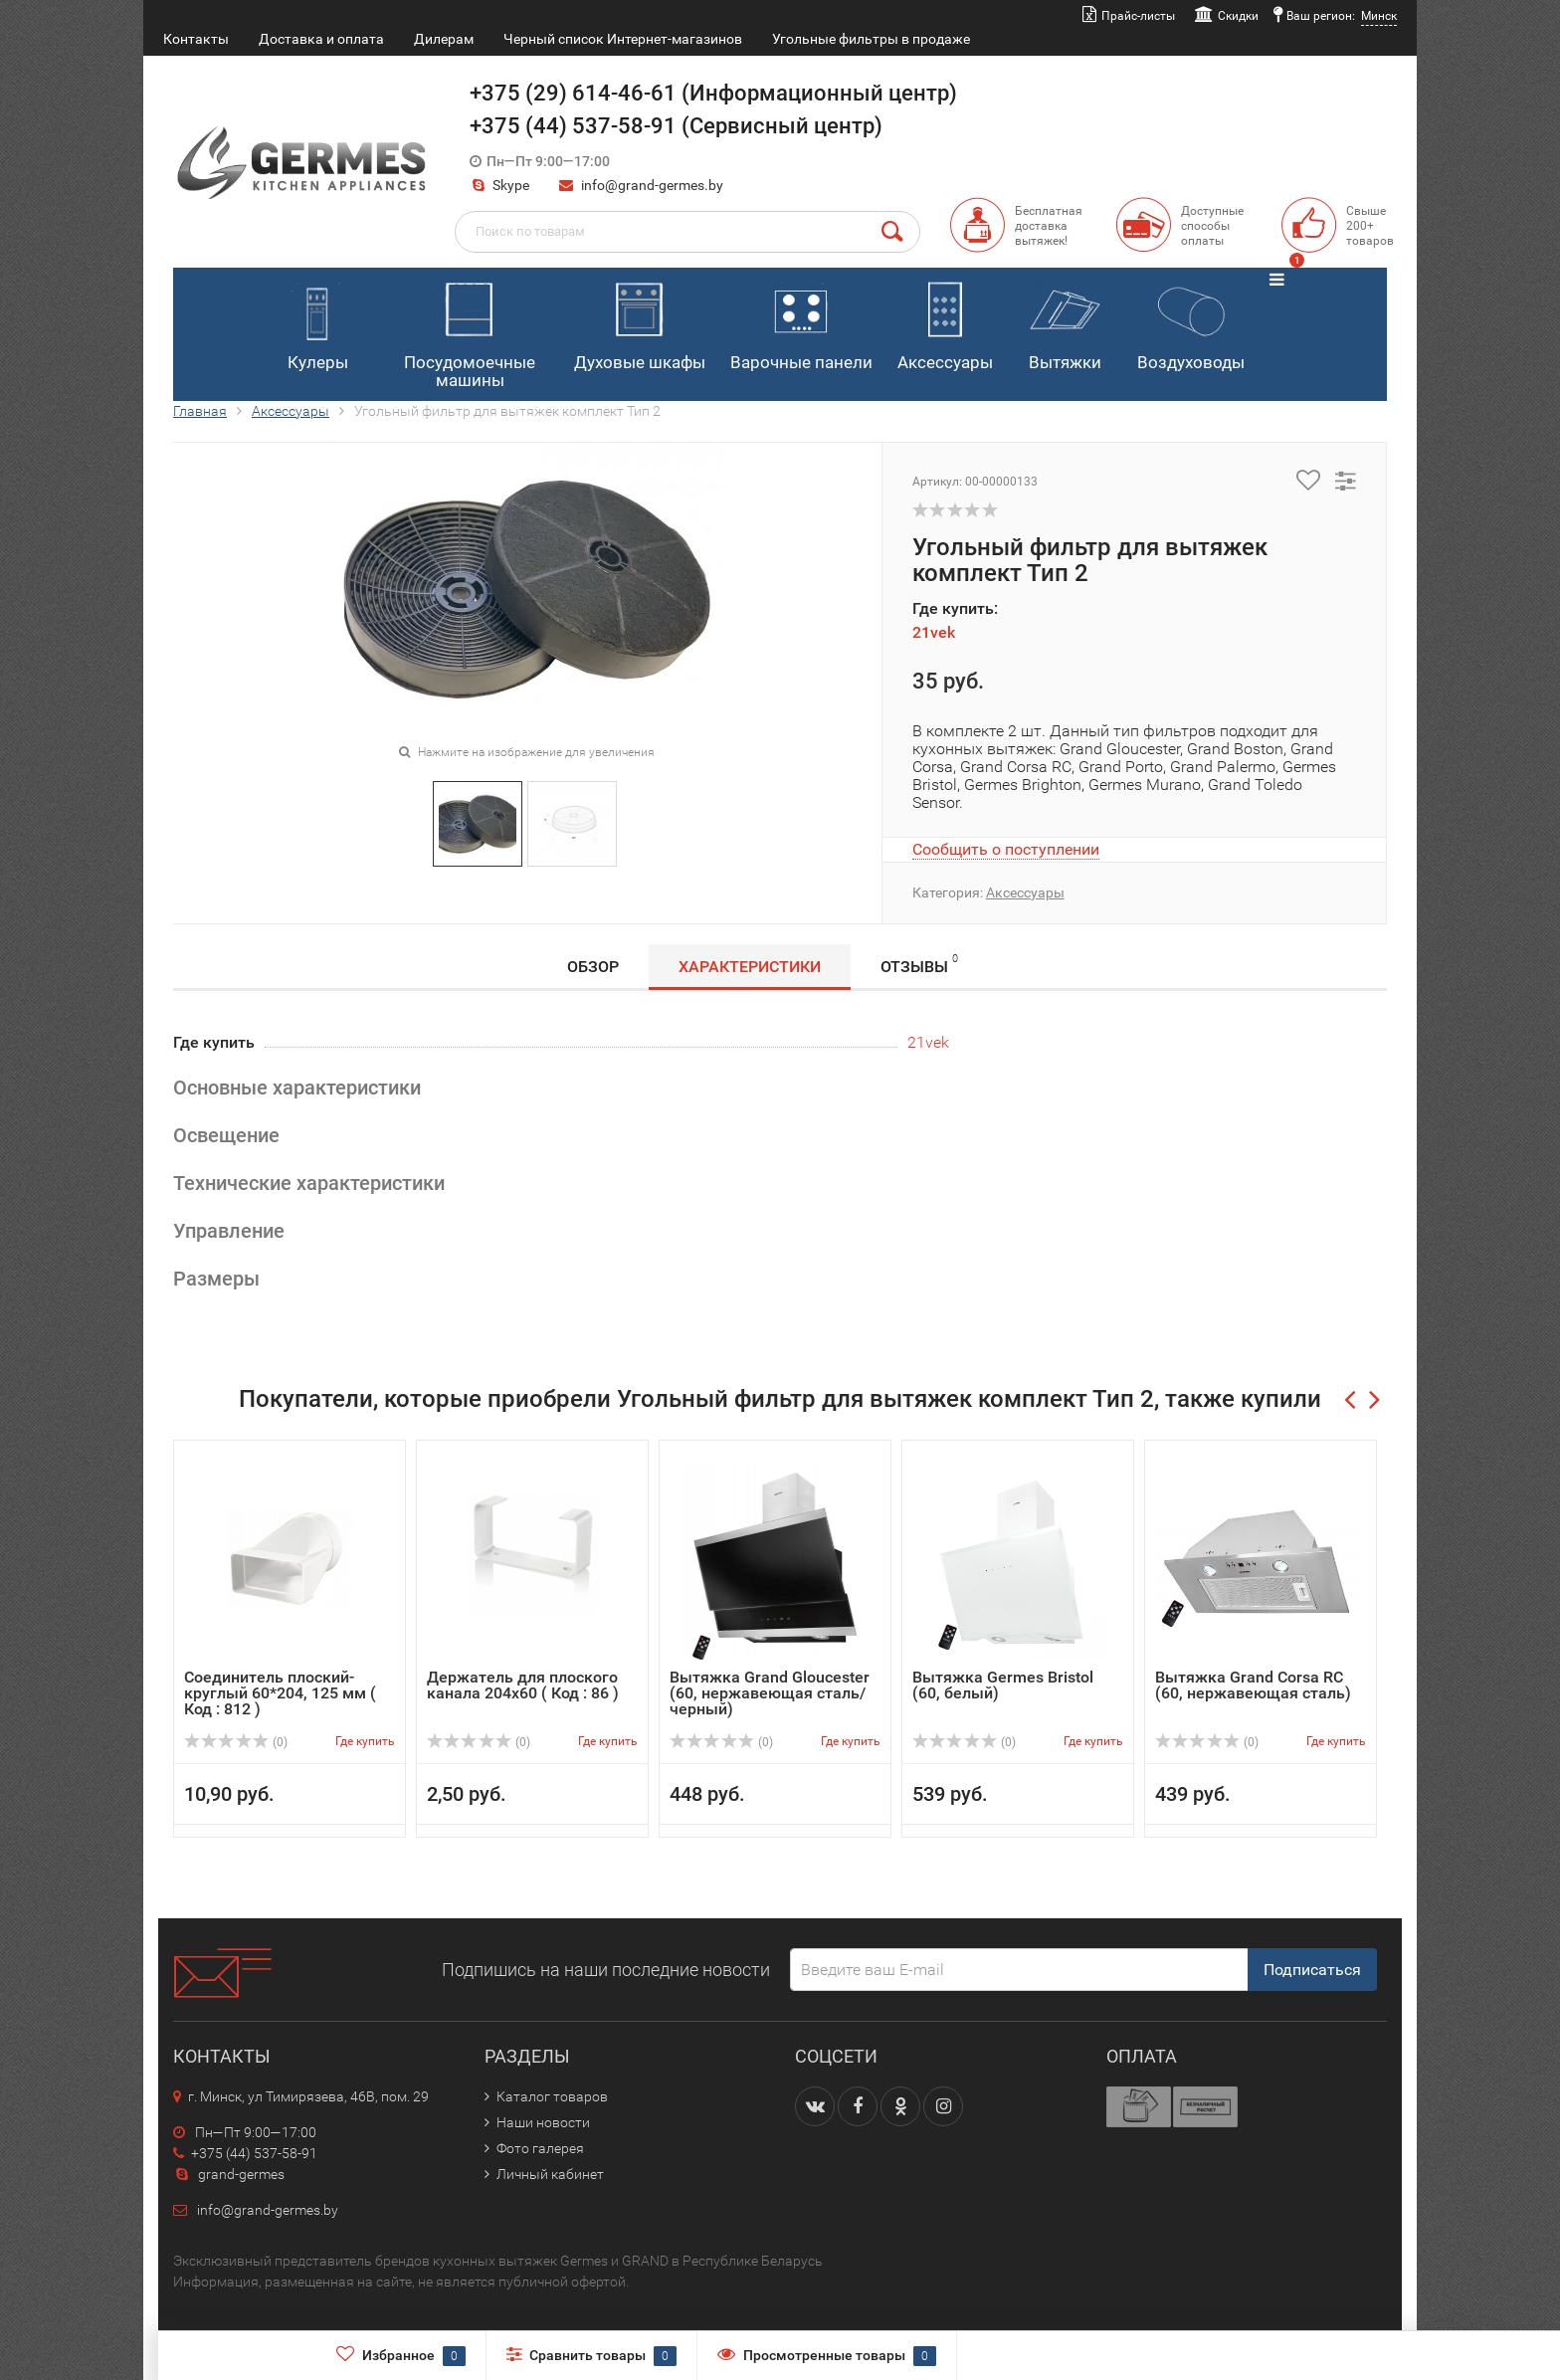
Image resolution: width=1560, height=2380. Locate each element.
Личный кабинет (550, 2174)
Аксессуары (945, 321)
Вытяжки (1064, 321)
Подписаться (1312, 1969)
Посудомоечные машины (469, 331)
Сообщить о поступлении (1005, 849)
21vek (933, 632)
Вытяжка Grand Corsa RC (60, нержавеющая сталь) (1253, 1685)
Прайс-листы (1138, 16)
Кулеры (317, 321)
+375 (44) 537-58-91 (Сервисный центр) (676, 125)
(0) (236, 1742)
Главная (200, 411)
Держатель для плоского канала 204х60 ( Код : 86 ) (523, 1685)
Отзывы (919, 963)
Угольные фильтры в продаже (871, 39)
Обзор (593, 966)
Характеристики (750, 966)
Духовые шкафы (639, 321)
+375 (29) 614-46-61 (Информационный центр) (713, 93)
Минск (1379, 16)
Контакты (196, 39)
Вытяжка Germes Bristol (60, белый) (1002, 1685)
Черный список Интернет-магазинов (622, 39)
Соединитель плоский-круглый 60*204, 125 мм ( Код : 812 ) (280, 1693)
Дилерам (444, 39)
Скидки (1238, 16)
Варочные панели (801, 321)
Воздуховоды (1191, 321)
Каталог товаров (552, 2096)
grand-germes (229, 2174)
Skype (499, 185)
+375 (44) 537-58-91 (245, 2153)
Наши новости (543, 2122)
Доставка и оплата (321, 39)
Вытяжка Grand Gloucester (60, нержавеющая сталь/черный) (770, 1693)
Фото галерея (540, 2148)
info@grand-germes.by (652, 185)
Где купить (365, 1741)
